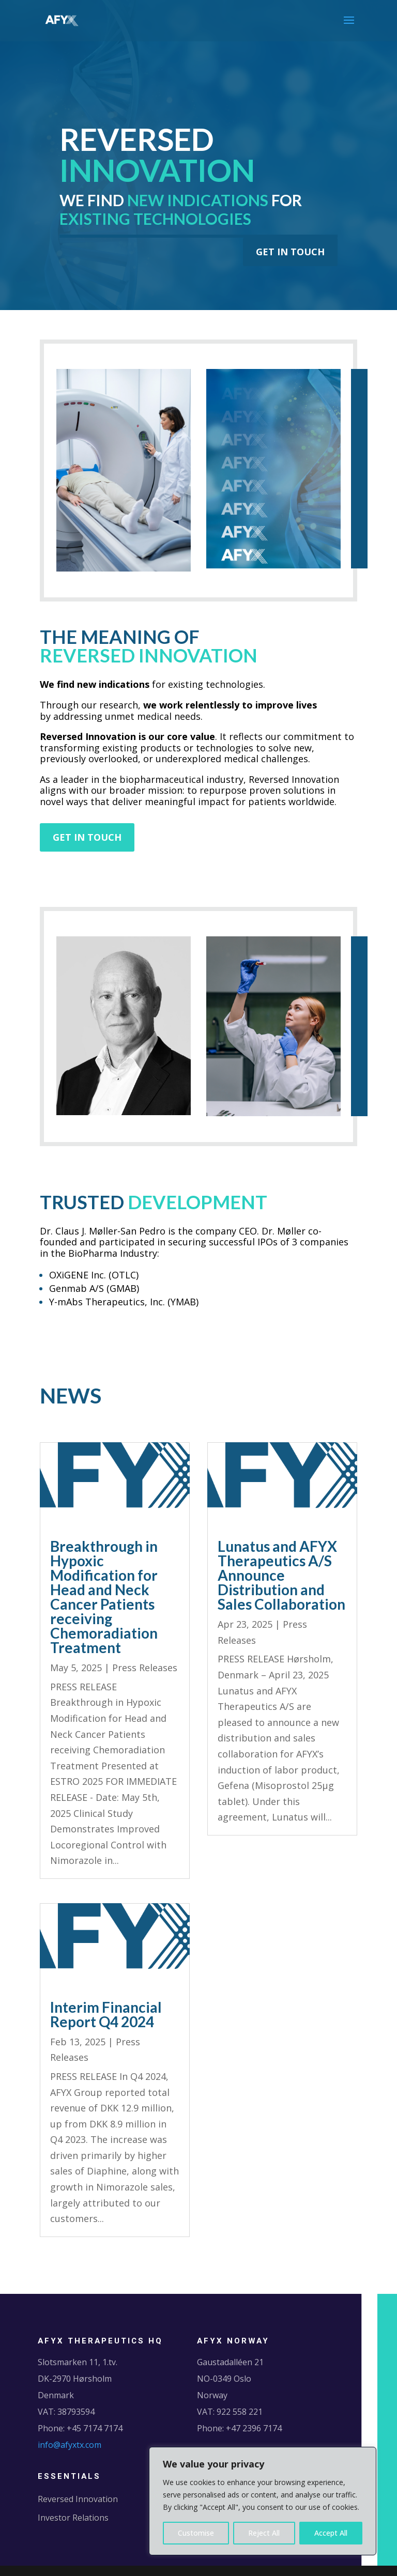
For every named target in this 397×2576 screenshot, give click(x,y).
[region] (262, 2501)
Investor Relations (73, 2517)
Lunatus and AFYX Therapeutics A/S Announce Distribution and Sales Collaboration (281, 1575)
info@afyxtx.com (69, 2444)
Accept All (330, 2533)
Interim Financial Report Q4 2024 (106, 2014)
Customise (196, 2533)
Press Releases (144, 1667)
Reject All (264, 2533)
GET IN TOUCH (290, 251)
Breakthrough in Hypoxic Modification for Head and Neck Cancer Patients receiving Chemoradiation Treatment (104, 1596)
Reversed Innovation (78, 2499)
